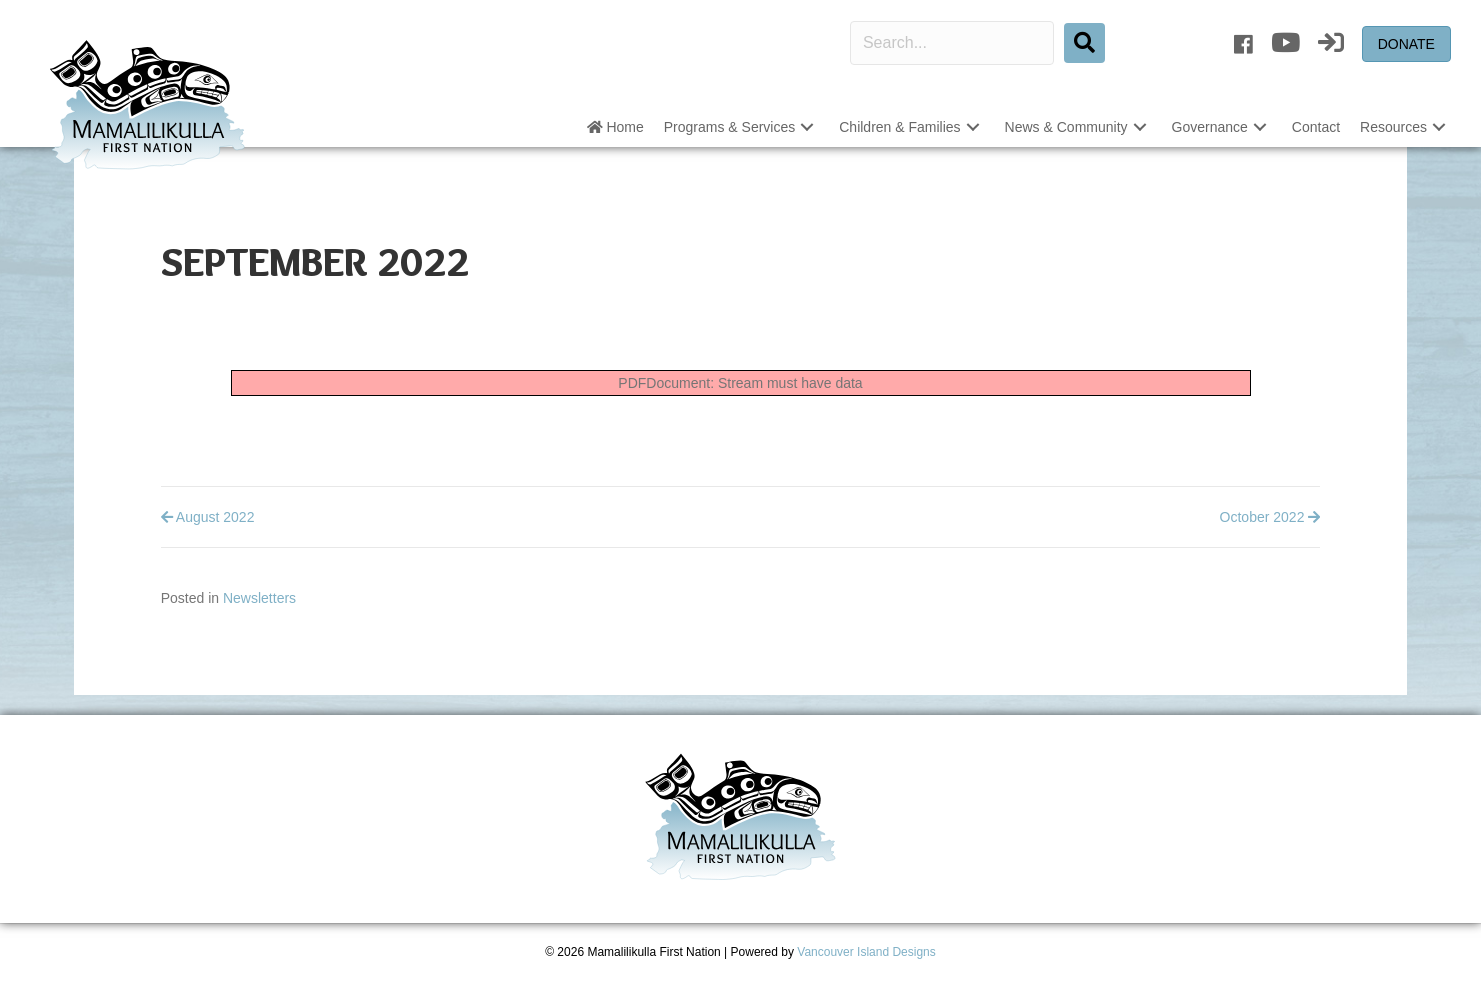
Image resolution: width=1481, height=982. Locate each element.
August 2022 (208, 517)
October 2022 (1270, 517)
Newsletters (259, 598)
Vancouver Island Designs (866, 952)
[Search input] (952, 43)
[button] (807, 127)
